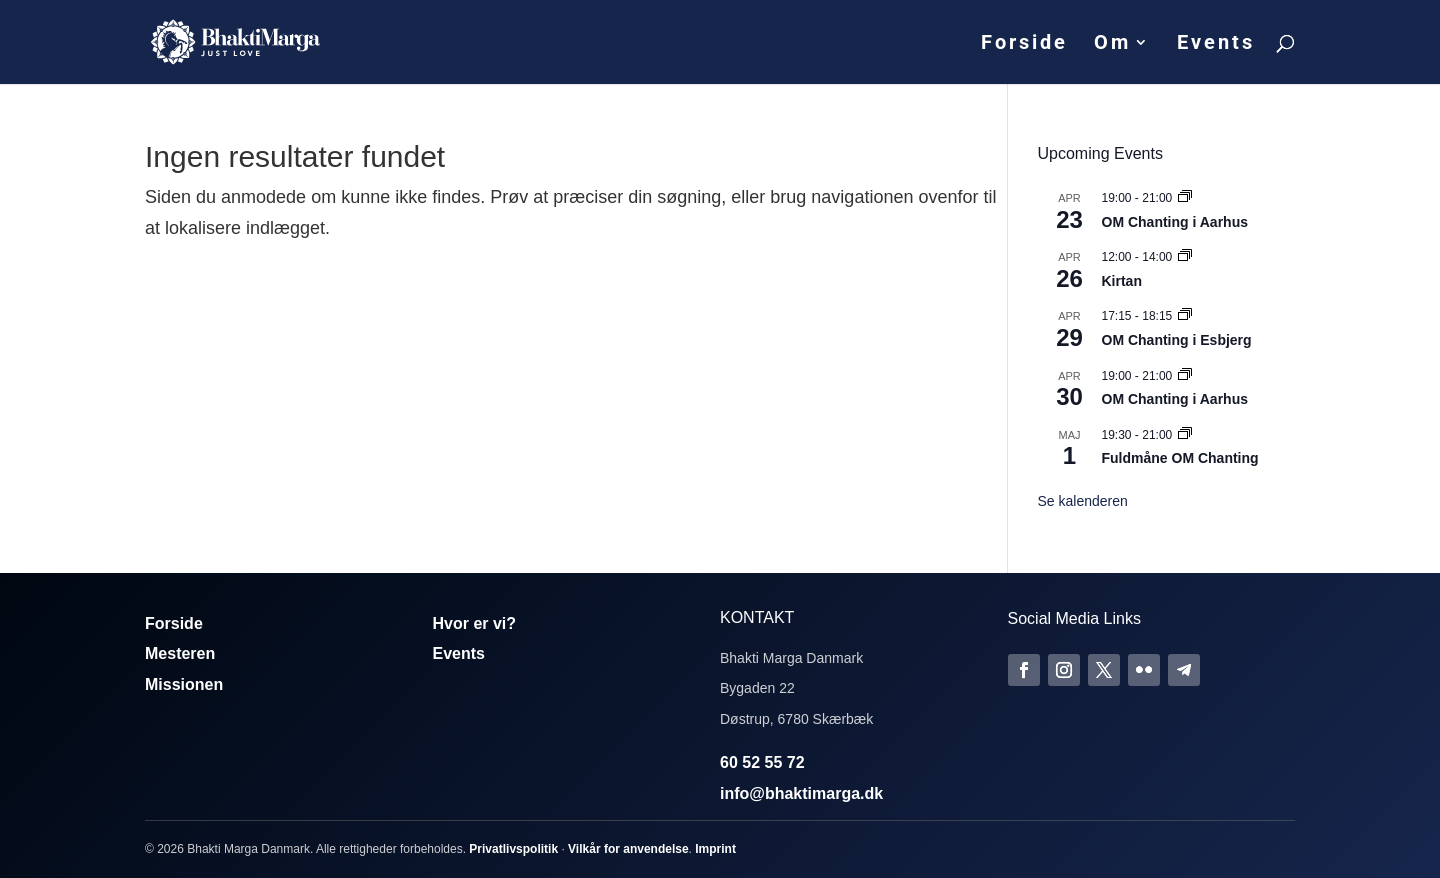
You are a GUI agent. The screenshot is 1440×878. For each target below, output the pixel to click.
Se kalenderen (1083, 501)
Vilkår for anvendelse (628, 849)
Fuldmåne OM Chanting (1180, 458)
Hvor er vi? (475, 623)
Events (1216, 44)
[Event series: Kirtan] (1185, 257)
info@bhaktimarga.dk (801, 793)
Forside (1024, 44)
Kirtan (1122, 281)
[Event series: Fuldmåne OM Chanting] (1185, 435)
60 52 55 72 (762, 762)
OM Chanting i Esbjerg (1177, 340)
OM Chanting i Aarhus (1175, 222)
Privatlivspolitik (513, 849)
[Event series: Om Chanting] (1185, 198)
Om (1112, 44)
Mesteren (180, 653)
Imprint (715, 849)
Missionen (184, 684)
